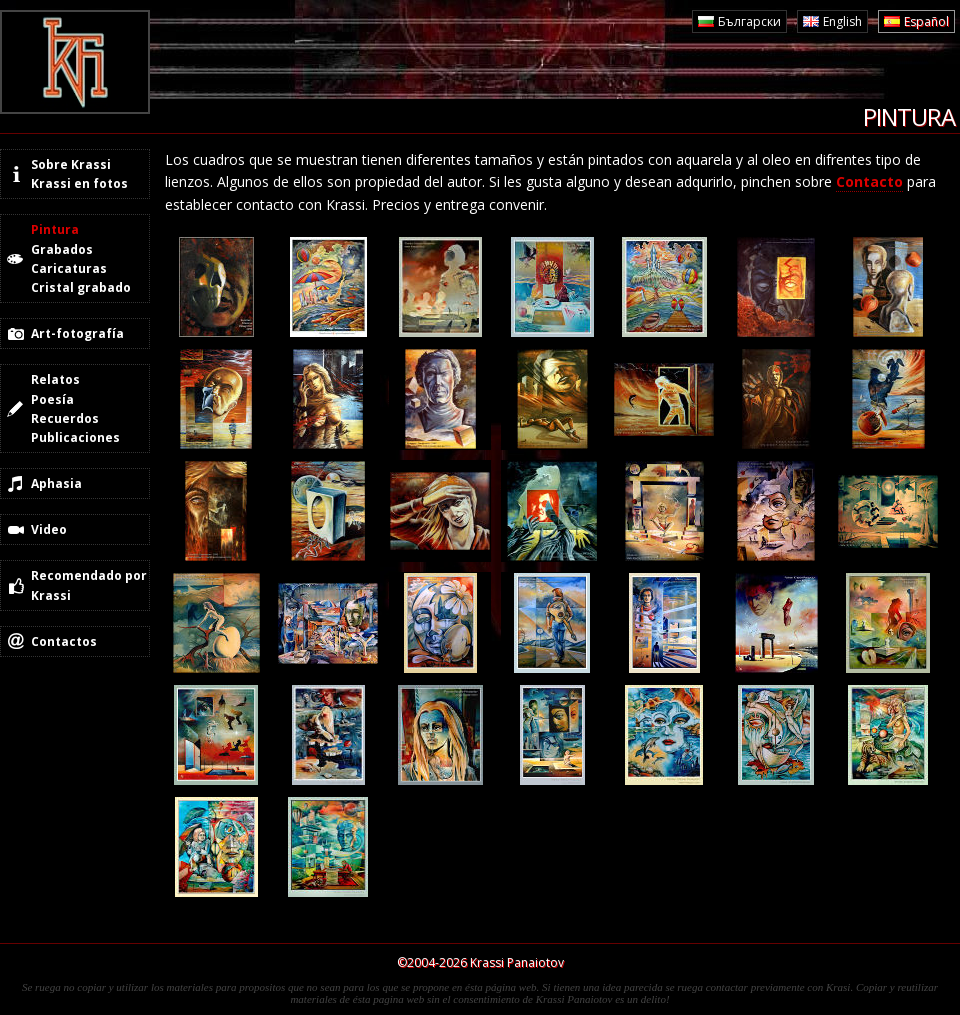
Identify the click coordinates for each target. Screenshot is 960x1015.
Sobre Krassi (71, 164)
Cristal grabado (81, 287)
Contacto (869, 181)
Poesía (52, 399)
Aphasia (56, 483)
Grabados (62, 249)
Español (926, 21)
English (842, 21)
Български (749, 21)
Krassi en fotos (79, 183)
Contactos (64, 641)
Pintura (55, 229)
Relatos (55, 379)
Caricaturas (69, 268)
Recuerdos (65, 418)
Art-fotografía (77, 333)
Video (49, 529)
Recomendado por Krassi (89, 585)
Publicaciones (75, 437)
